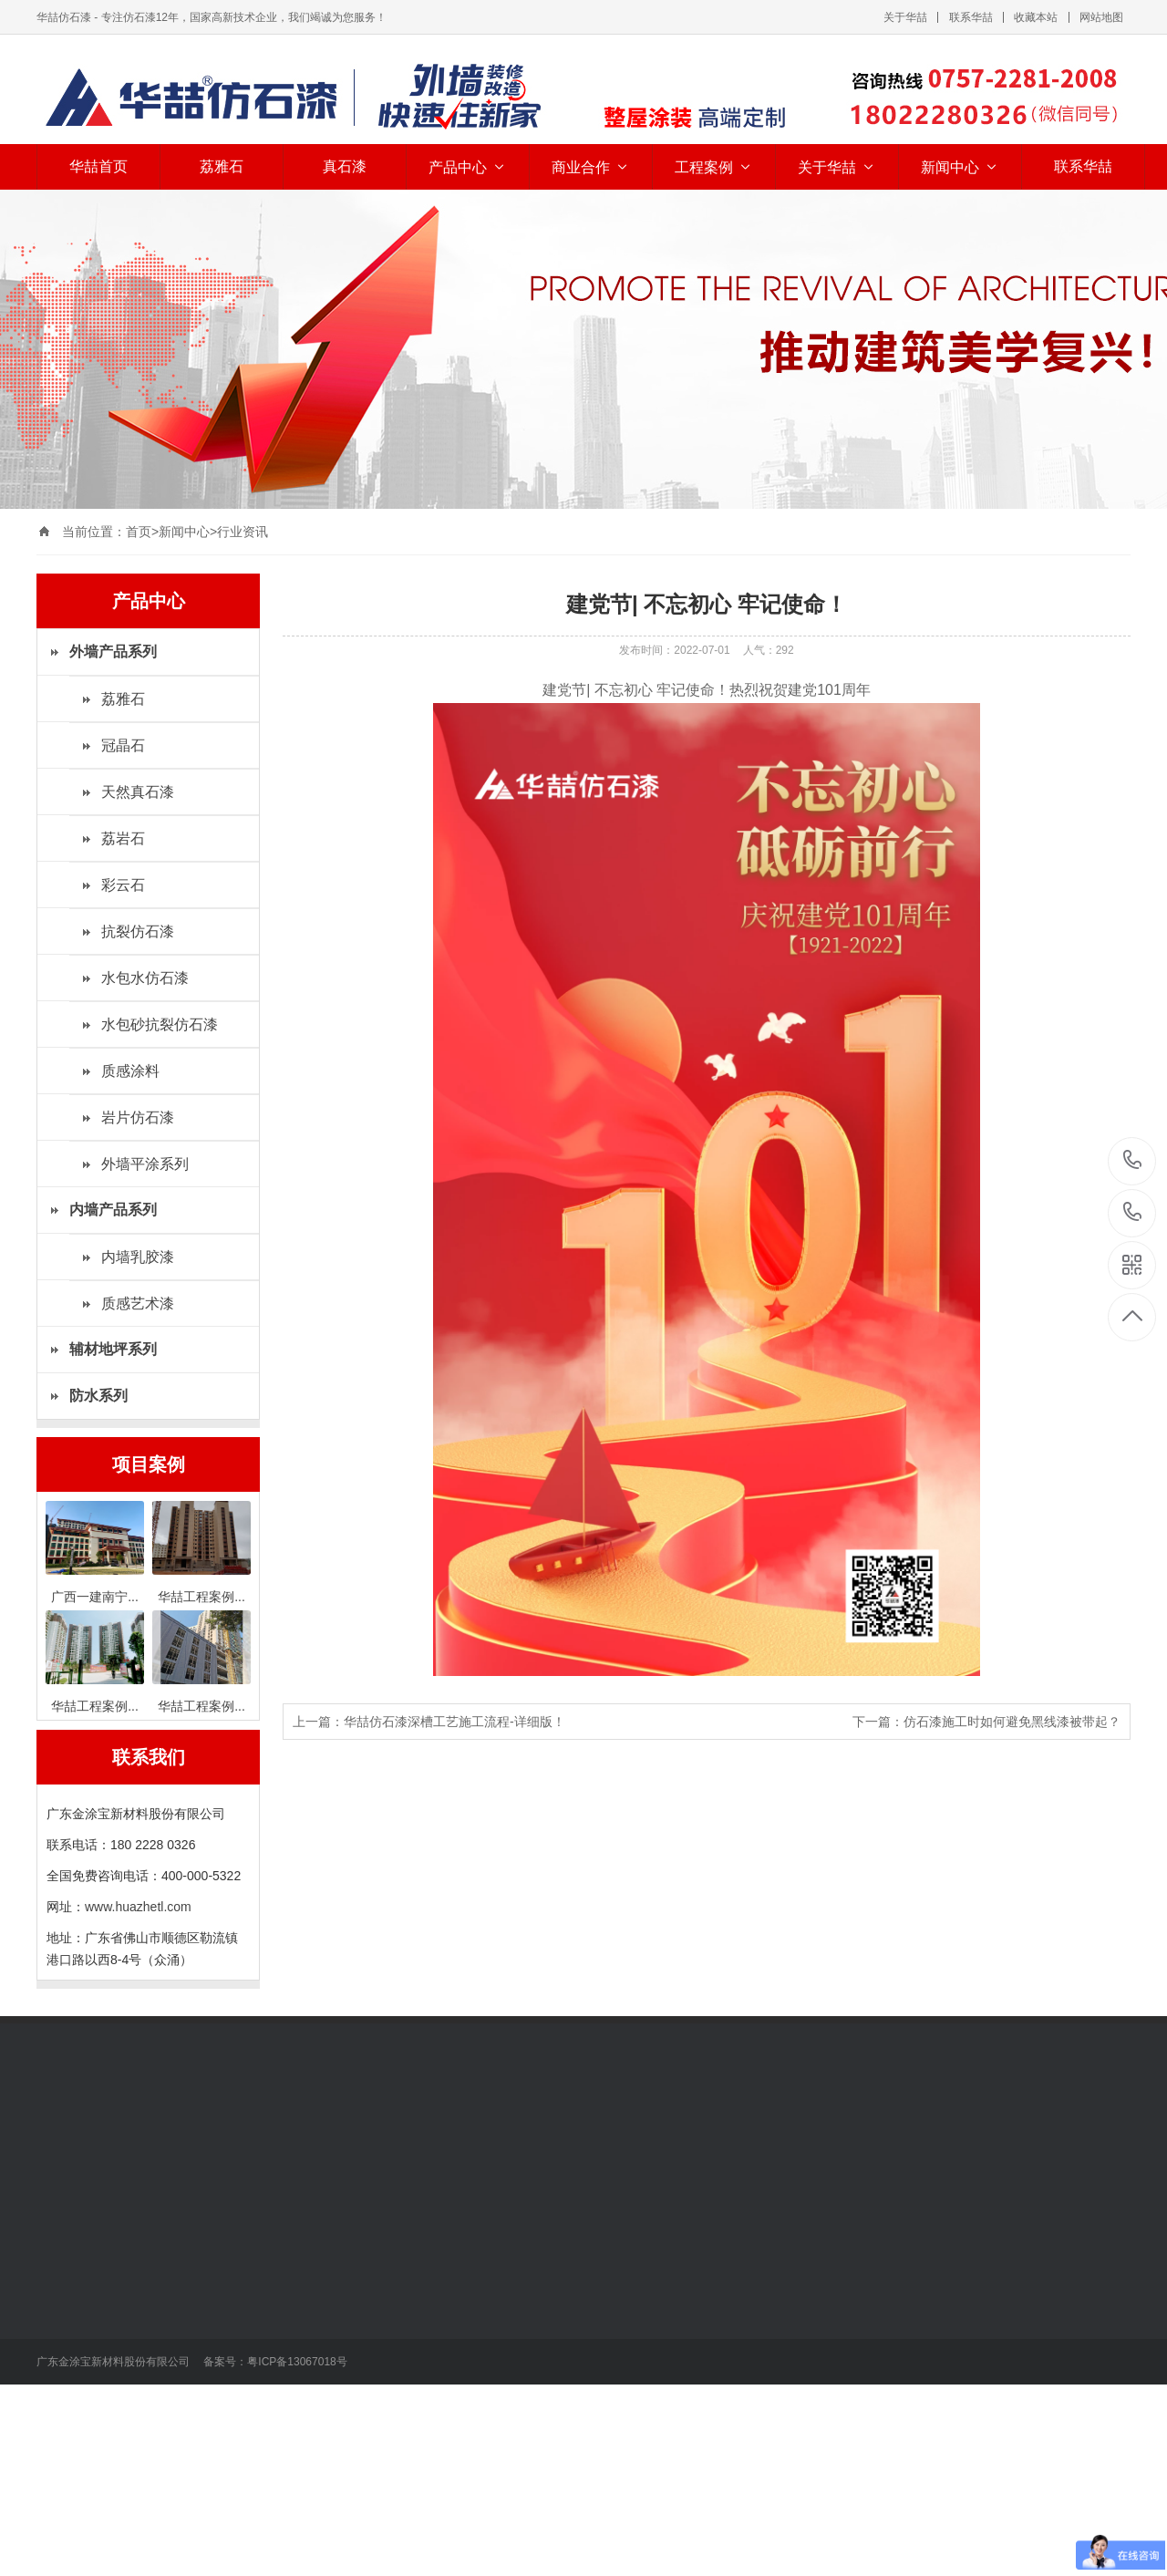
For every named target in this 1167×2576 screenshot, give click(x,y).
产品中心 (468, 167)
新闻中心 (960, 167)
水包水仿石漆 (145, 978)
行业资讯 (242, 531)
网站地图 (1101, 17)
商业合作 (591, 167)
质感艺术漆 (137, 1303)
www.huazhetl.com (138, 1906)
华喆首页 (98, 166)
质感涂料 (130, 1071)
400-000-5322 (1133, 1213)
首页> (142, 531)
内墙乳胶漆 (137, 1257)
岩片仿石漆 (137, 1117)
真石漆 (345, 166)
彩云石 (123, 885)
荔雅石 (221, 166)
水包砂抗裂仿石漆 (159, 1024)
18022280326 (1133, 1160)
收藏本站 (1036, 17)
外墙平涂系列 (145, 1164)
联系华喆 (971, 17)
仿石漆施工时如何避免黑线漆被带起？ (1012, 1721)
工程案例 (714, 167)
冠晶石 (123, 745)
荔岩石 (123, 838)
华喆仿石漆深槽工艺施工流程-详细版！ (454, 1721)
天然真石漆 (137, 792)
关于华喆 (905, 17)
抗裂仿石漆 (137, 931)
